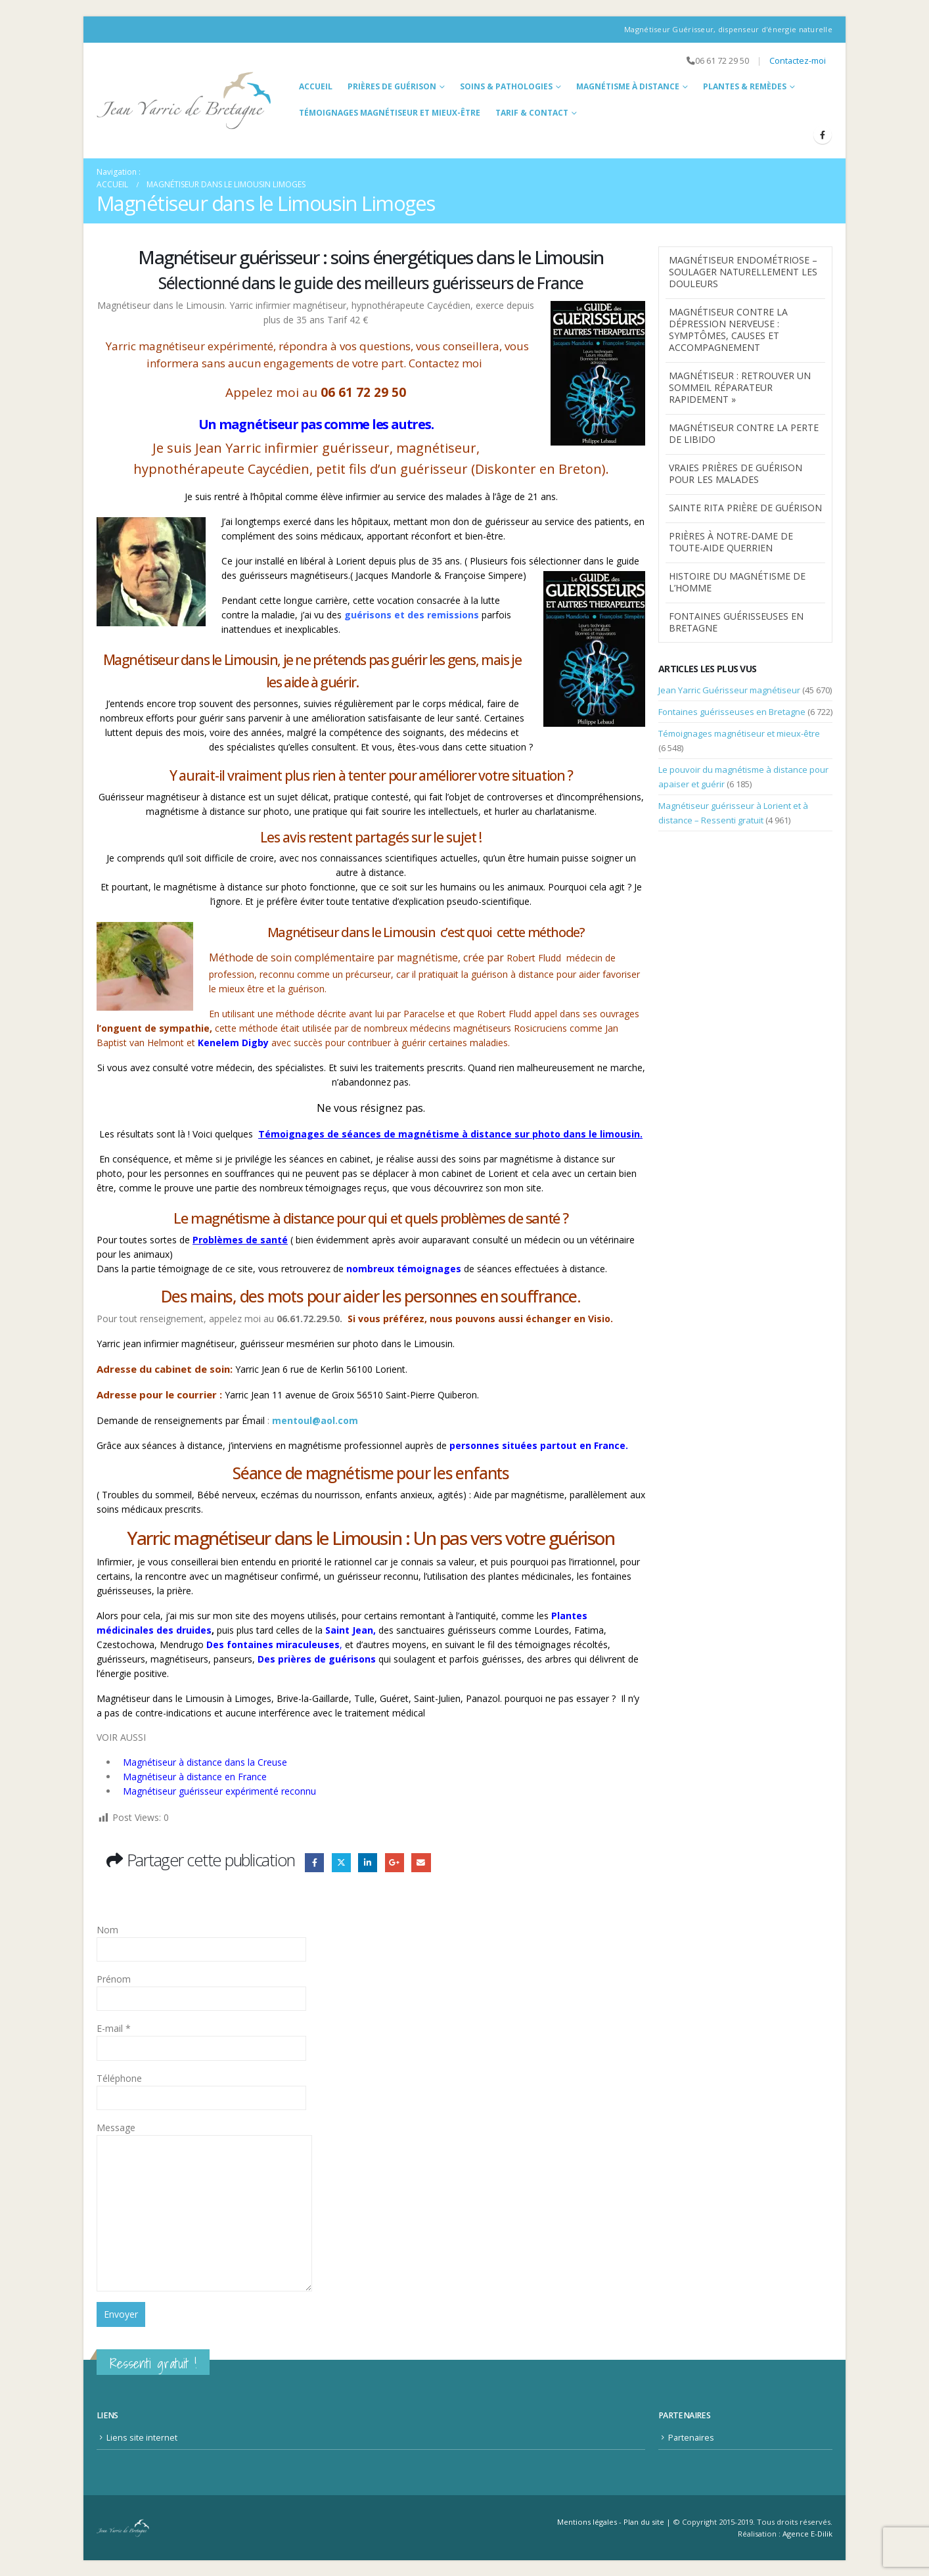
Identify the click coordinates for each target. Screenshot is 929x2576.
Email (420, 1862)
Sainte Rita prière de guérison (745, 507)
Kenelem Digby (233, 1042)
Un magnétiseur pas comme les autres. (316, 424)
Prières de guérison (392, 86)
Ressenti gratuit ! (153, 2363)
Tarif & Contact (531, 112)
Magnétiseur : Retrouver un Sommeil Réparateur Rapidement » (740, 387)
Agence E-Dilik (807, 2534)
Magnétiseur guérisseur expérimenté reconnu (219, 1791)
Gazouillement (341, 1862)
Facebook (314, 1862)
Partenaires (691, 2437)
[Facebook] (822, 135)
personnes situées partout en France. (538, 1445)
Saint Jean (349, 1630)
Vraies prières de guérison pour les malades (735, 473)
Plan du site (643, 2522)
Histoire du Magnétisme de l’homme (737, 582)
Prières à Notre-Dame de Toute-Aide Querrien (731, 542)
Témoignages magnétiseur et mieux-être (389, 112)
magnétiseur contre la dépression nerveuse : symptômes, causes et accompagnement (728, 330)
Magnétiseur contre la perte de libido (744, 433)
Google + (394, 1862)
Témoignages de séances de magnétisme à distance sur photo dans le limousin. (450, 1134)
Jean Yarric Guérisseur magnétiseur (729, 690)
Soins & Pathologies (506, 86)
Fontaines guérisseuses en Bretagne (736, 622)
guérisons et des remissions (413, 615)
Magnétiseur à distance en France (195, 1776)
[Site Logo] (184, 100)
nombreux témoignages (403, 1268)
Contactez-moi (797, 60)
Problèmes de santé (240, 1239)
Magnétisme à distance (627, 86)
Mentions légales (587, 2522)
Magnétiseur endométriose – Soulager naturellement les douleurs (743, 272)
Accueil (315, 86)
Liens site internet (141, 2437)
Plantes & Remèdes (744, 86)
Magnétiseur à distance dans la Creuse (205, 1762)
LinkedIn (367, 1862)
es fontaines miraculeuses (276, 1644)
